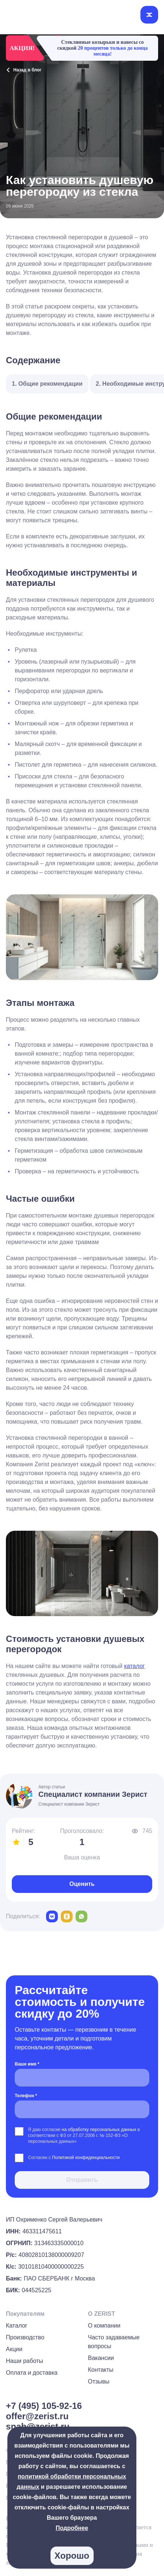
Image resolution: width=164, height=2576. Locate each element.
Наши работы (24, 2361)
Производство (25, 2337)
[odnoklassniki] (67, 1916)
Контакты (101, 2370)
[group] (149, 2545)
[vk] (52, 1916)
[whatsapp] (81, 1916)
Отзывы (99, 2381)
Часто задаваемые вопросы (114, 2341)
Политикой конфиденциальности (86, 2157)
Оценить (81, 1884)
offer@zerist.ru (37, 2416)
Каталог (16, 2325)
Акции (14, 2349)
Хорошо (72, 2556)
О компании (104, 2325)
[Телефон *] (82, 2109)
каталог (134, 1666)
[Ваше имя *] (82, 2077)
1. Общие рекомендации (47, 384)
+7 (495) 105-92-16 (44, 2406)
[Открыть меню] (149, 15)
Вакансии (101, 2358)
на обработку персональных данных (99, 2129)
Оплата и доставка (31, 2373)
